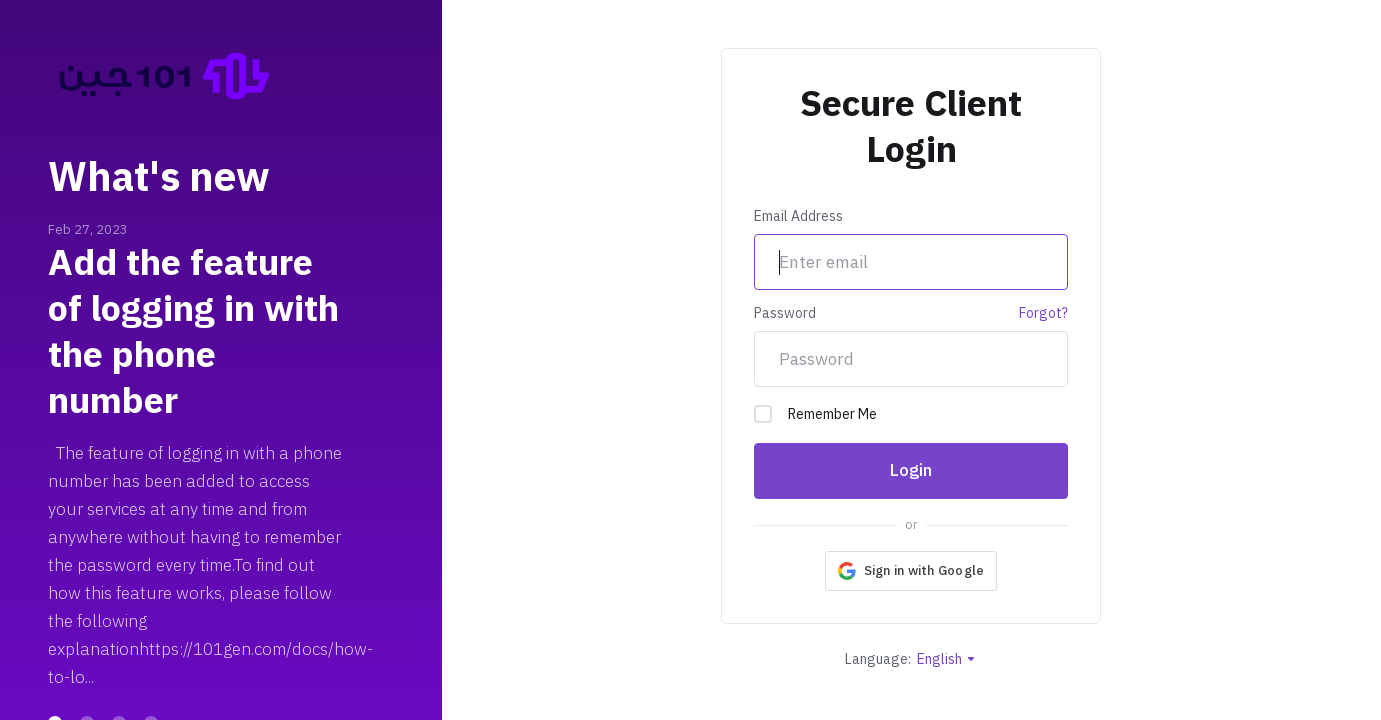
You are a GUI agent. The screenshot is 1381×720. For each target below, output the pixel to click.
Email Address (798, 216)
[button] (911, 571)
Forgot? (1043, 313)
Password (785, 313)
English (947, 659)
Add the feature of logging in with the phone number (193, 332)
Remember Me (815, 414)
